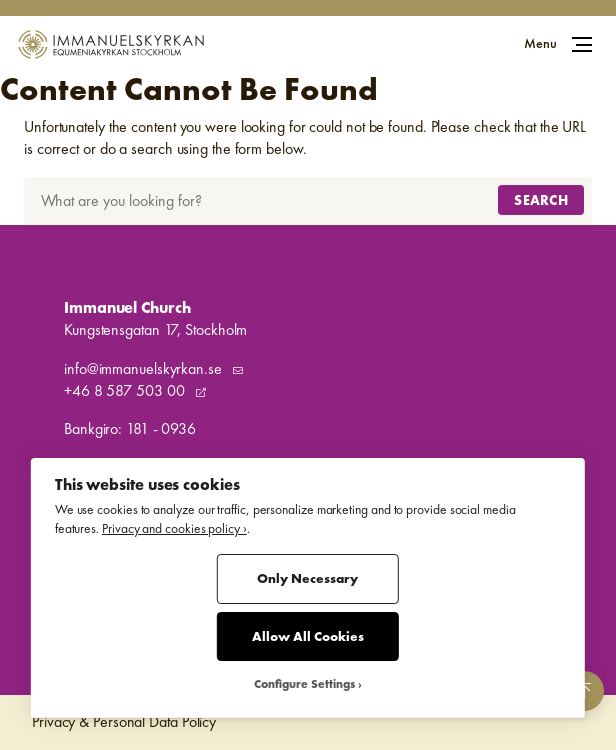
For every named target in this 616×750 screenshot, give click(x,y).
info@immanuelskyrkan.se (145, 368)
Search (541, 200)
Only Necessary (307, 578)
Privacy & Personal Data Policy (124, 721)
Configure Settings (304, 684)
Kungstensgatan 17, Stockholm (155, 329)
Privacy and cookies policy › (174, 528)
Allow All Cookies (308, 636)
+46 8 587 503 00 (126, 390)
